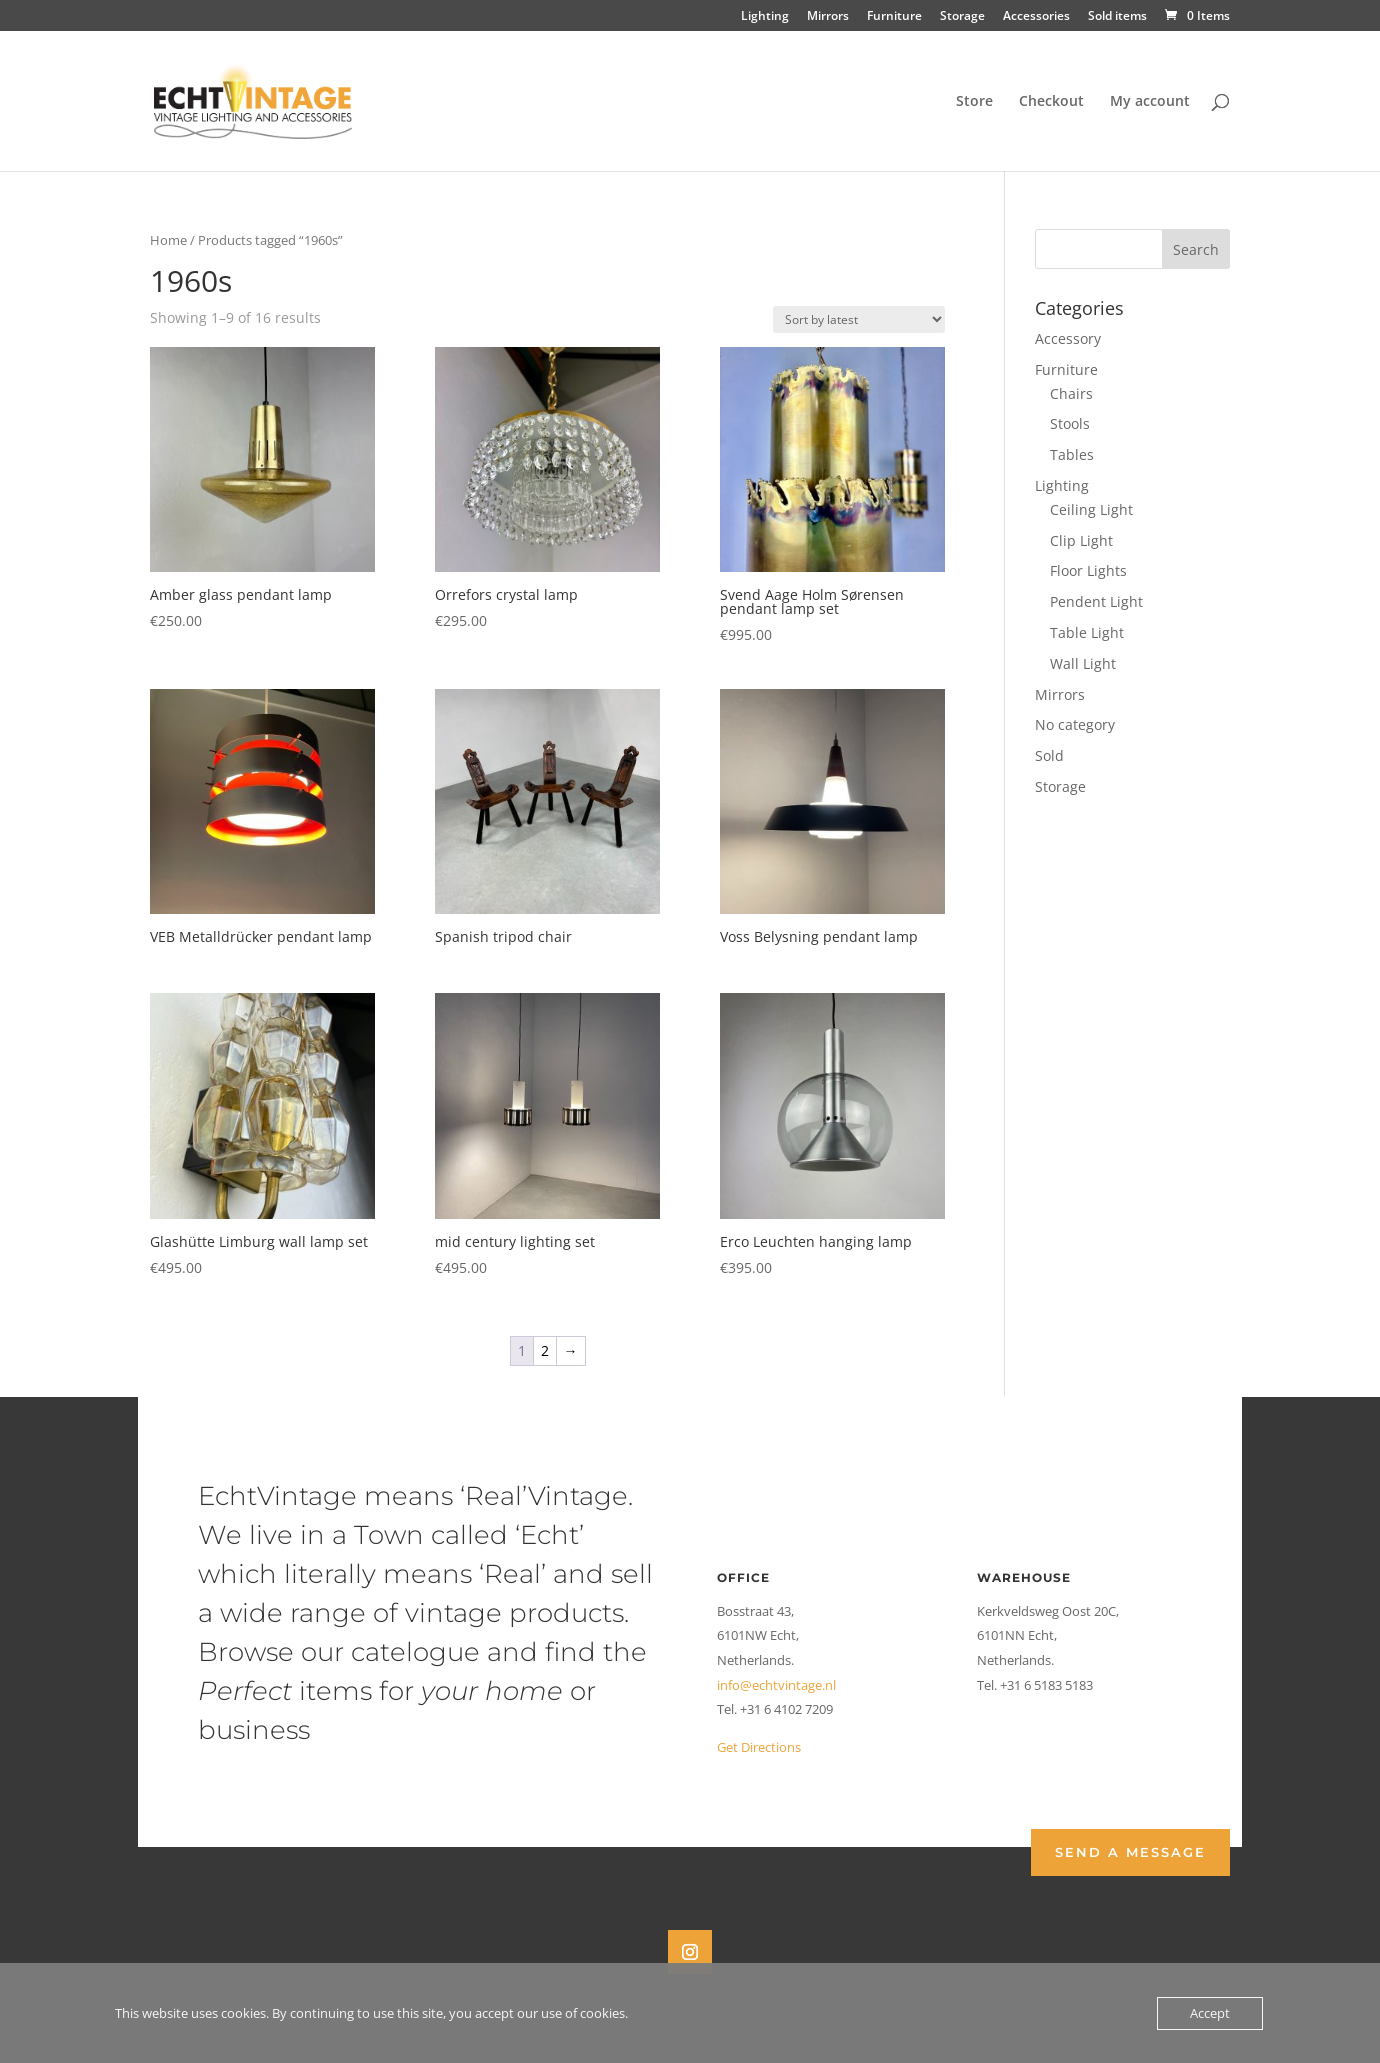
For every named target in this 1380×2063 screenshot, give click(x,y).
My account (1150, 102)
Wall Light (1083, 663)
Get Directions (759, 1747)
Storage (962, 17)
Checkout (1051, 102)
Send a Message (1130, 1852)
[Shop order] (859, 319)
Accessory (1068, 338)
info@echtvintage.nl (776, 1685)
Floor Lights (1088, 570)
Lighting (765, 17)
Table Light (1087, 632)
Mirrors (828, 17)
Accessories (1036, 17)
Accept (1210, 2013)
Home (168, 240)
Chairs (1071, 393)
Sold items (1117, 17)
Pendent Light (1096, 601)
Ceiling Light (1091, 509)
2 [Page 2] (545, 1350)
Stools (1070, 423)
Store (974, 102)
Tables (1072, 454)
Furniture (894, 17)
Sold (1049, 755)
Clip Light (1081, 540)
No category (1075, 724)
